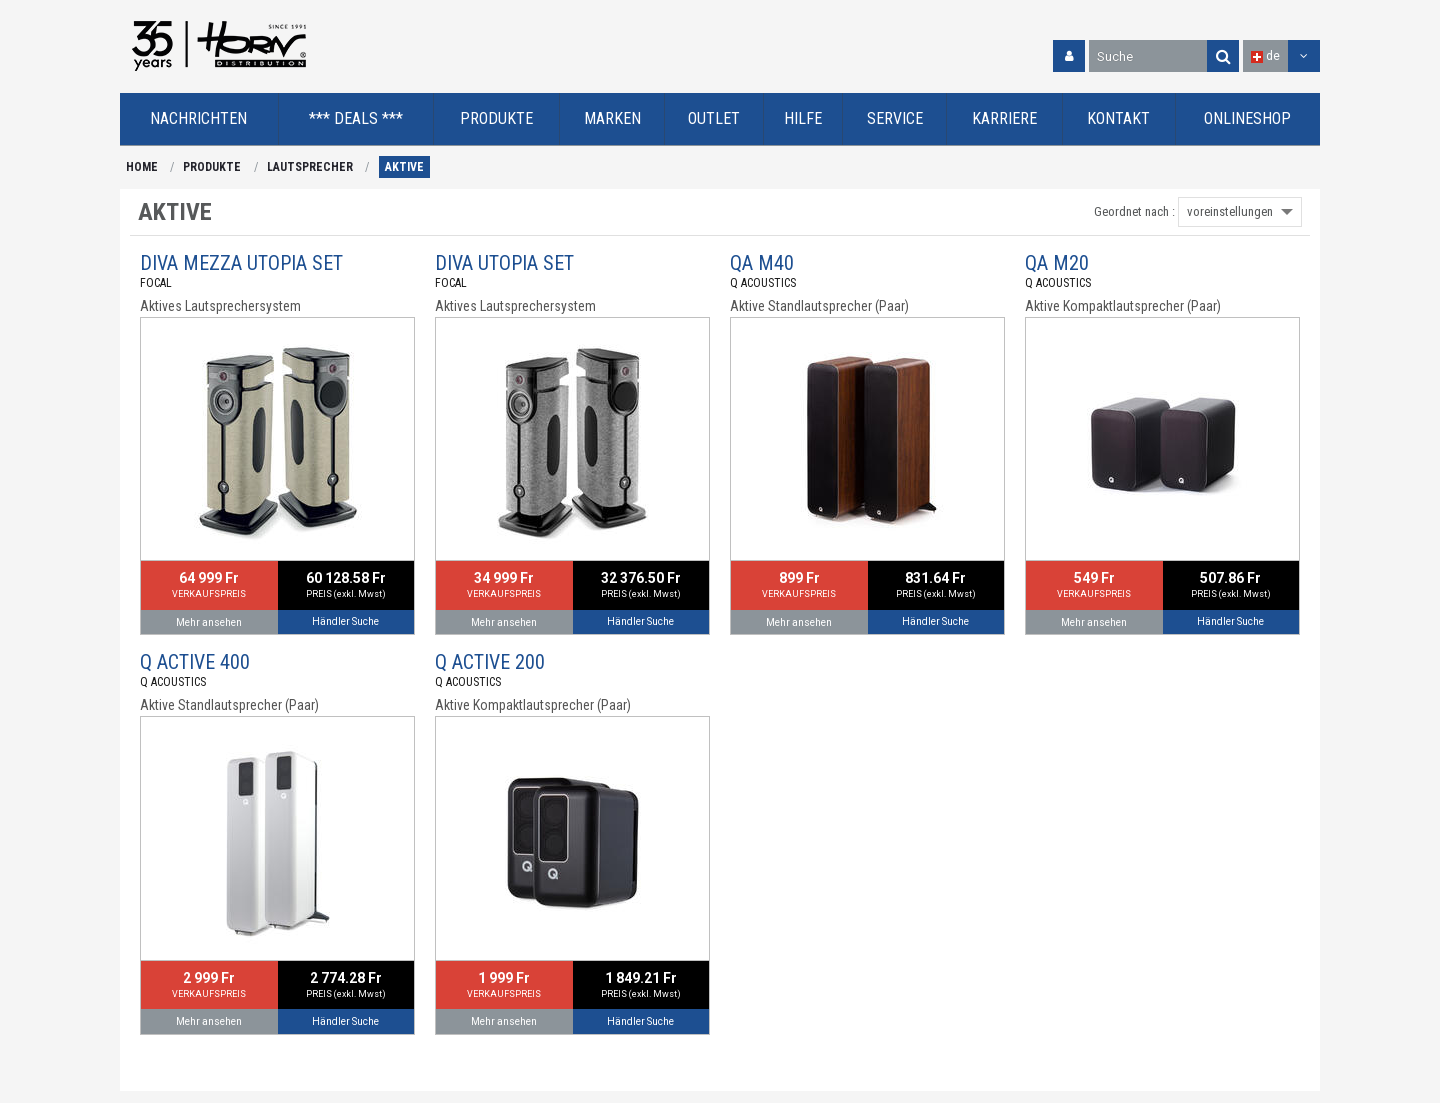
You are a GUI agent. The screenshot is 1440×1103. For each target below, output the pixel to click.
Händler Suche (345, 621)
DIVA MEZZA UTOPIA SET (241, 263)
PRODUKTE (212, 167)
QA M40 (762, 263)
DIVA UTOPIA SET (504, 263)
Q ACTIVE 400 (195, 662)
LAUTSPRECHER (310, 167)
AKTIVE (404, 167)
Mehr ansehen (209, 622)
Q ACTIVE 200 (490, 662)
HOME (142, 167)
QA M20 (1057, 263)
